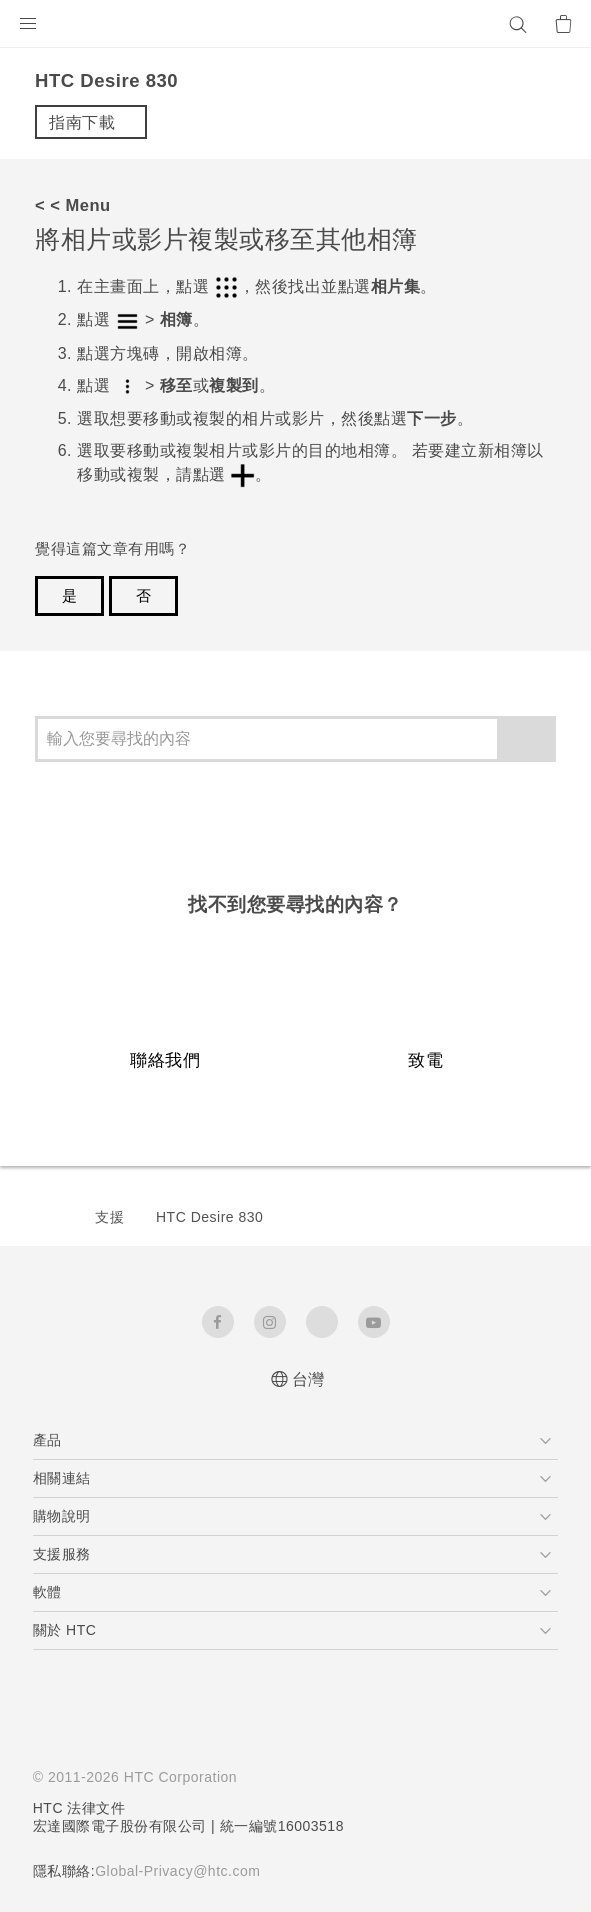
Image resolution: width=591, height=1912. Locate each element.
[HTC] (296, 24)
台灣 (308, 1379)
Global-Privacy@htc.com (185, 1871)
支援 (109, 1217)
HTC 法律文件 (80, 1808)
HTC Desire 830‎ (209, 1217)
